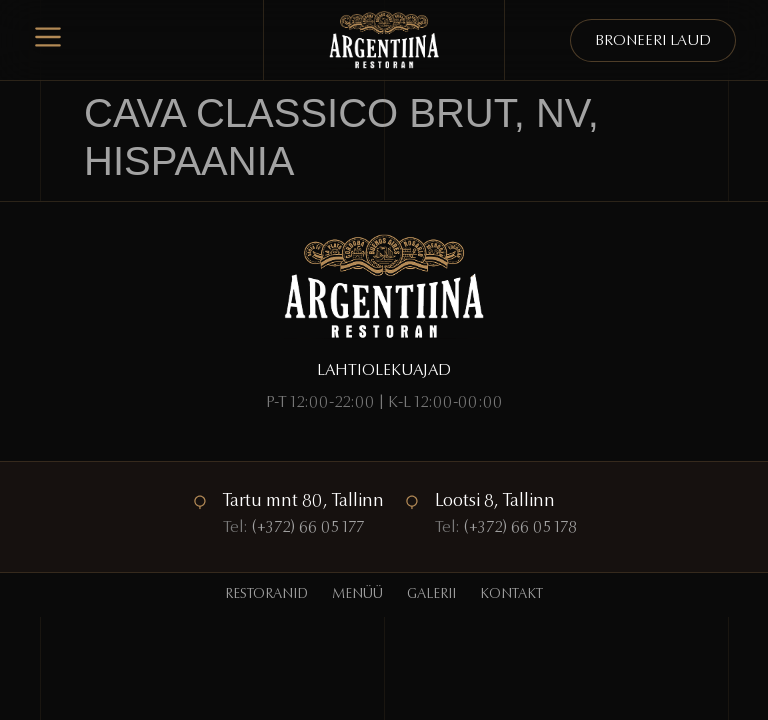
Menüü (357, 595)
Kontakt (511, 595)
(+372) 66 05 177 (308, 528)
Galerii (431, 595)
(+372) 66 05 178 (520, 528)
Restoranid (266, 595)
